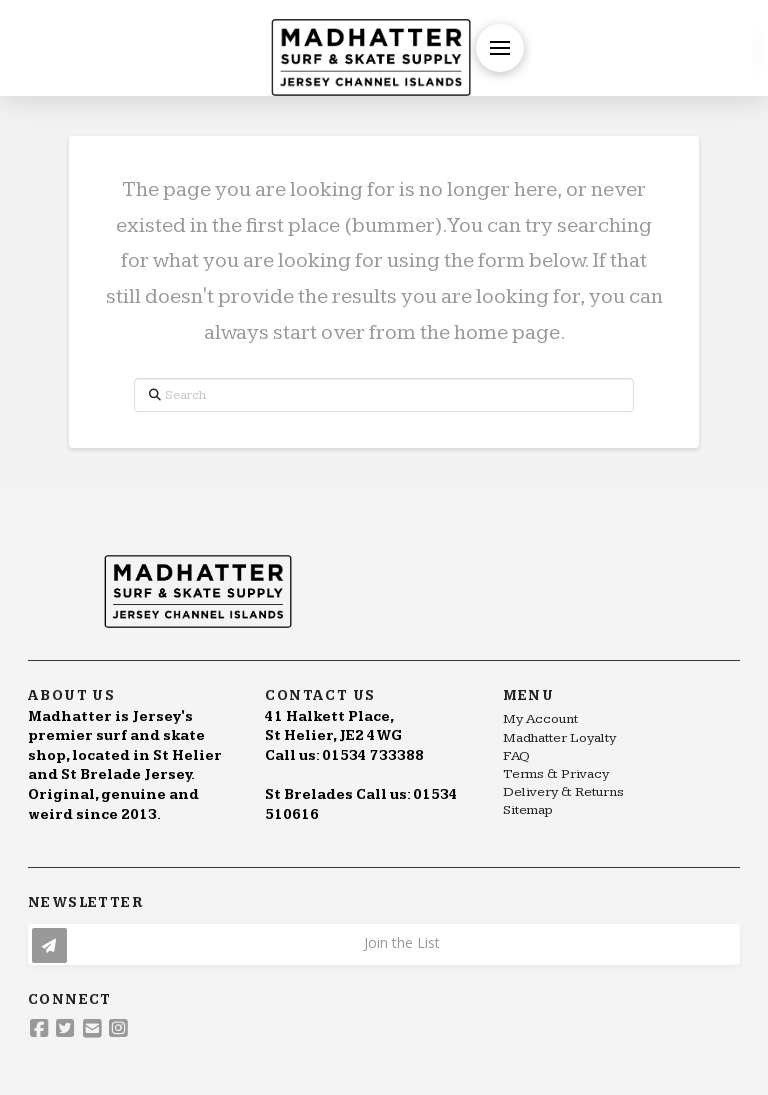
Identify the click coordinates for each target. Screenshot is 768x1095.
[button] (500, 48)
